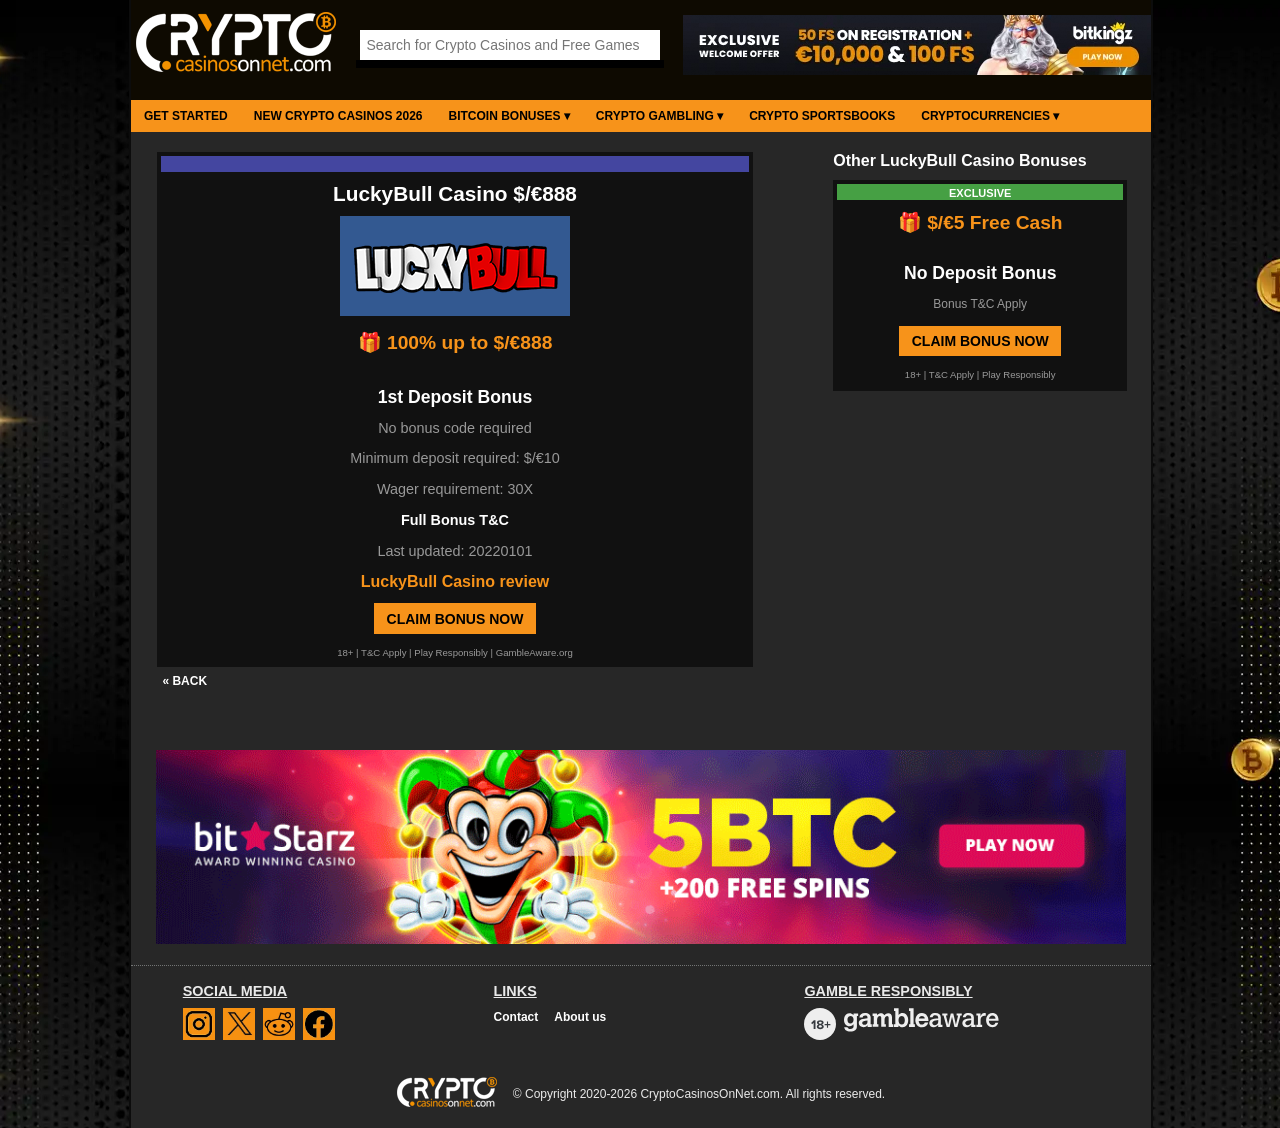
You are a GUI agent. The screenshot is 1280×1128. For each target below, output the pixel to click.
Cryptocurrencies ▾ (990, 116)
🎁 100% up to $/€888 (455, 342)
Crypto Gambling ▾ (659, 116)
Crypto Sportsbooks (822, 116)
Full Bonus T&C (455, 520)
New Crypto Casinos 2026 (338, 116)
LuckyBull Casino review (455, 581)
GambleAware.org (534, 652)
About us (580, 1017)
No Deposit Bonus (980, 273)
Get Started (186, 116)
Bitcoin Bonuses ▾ (509, 116)
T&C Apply (383, 652)
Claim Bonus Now (455, 619)
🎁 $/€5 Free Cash (980, 222)
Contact (516, 1017)
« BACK (184, 681)
